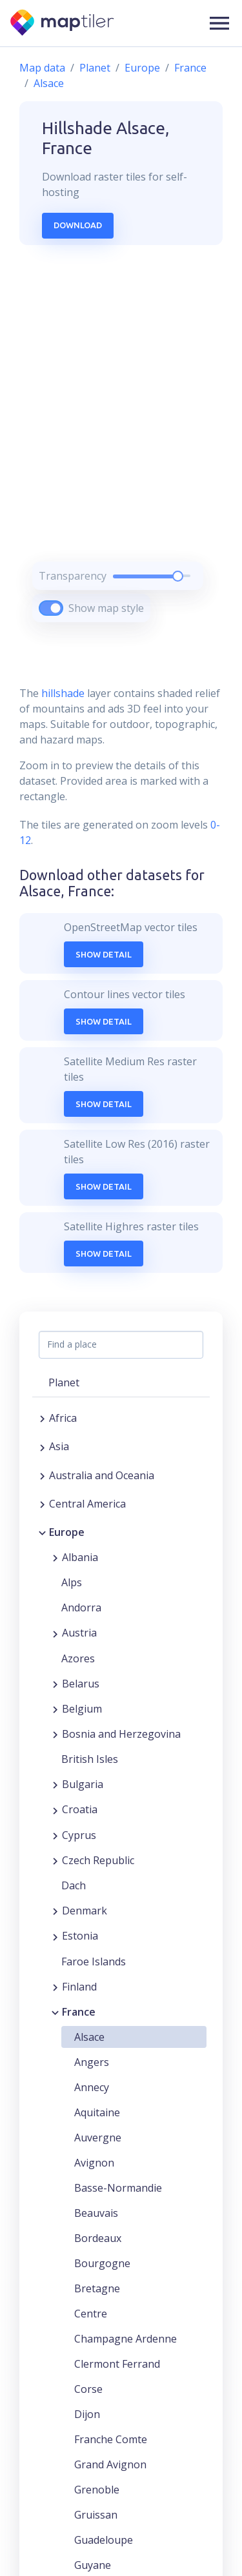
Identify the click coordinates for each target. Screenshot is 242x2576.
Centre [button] (90, 2313)
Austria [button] (79, 1633)
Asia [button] (59, 1446)
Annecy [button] (91, 2087)
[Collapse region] (42, 1532)
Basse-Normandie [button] (118, 2188)
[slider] (177, 576)
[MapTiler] (63, 23)
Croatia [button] (79, 1809)
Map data (42, 68)
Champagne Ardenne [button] (125, 2339)
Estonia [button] (80, 1936)
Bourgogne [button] (102, 2263)
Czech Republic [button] (98, 1860)
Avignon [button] (94, 2163)
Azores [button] (78, 1658)
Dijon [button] (87, 2414)
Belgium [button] (82, 1709)
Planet (94, 68)
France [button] (79, 2012)
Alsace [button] (89, 2037)
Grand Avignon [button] (110, 2464)
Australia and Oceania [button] (101, 1475)
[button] (219, 23)
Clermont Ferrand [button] (117, 2364)
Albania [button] (80, 1557)
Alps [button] (71, 1582)
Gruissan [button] (95, 2515)
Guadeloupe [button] (103, 2540)
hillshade (63, 693)
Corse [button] (88, 2389)
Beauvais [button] (96, 2213)
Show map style (106, 608)
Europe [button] (67, 1532)
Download (78, 225)
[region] (121, 450)
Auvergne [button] (97, 2137)
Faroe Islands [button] (93, 1961)
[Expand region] (42, 1418)
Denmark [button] (84, 1910)
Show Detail (104, 954)
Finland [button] (79, 1987)
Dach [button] (73, 1885)
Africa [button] (63, 1418)
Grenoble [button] (96, 2490)
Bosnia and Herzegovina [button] (121, 1734)
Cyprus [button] (79, 1835)
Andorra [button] (81, 1607)
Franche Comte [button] (110, 2439)
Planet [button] (63, 1382)
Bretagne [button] (97, 2288)
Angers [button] (91, 2062)
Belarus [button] (80, 1683)
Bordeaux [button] (97, 2238)
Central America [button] (87, 1504)
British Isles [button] (89, 1759)
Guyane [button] (92, 2565)
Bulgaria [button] (82, 1784)
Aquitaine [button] (97, 2112)
